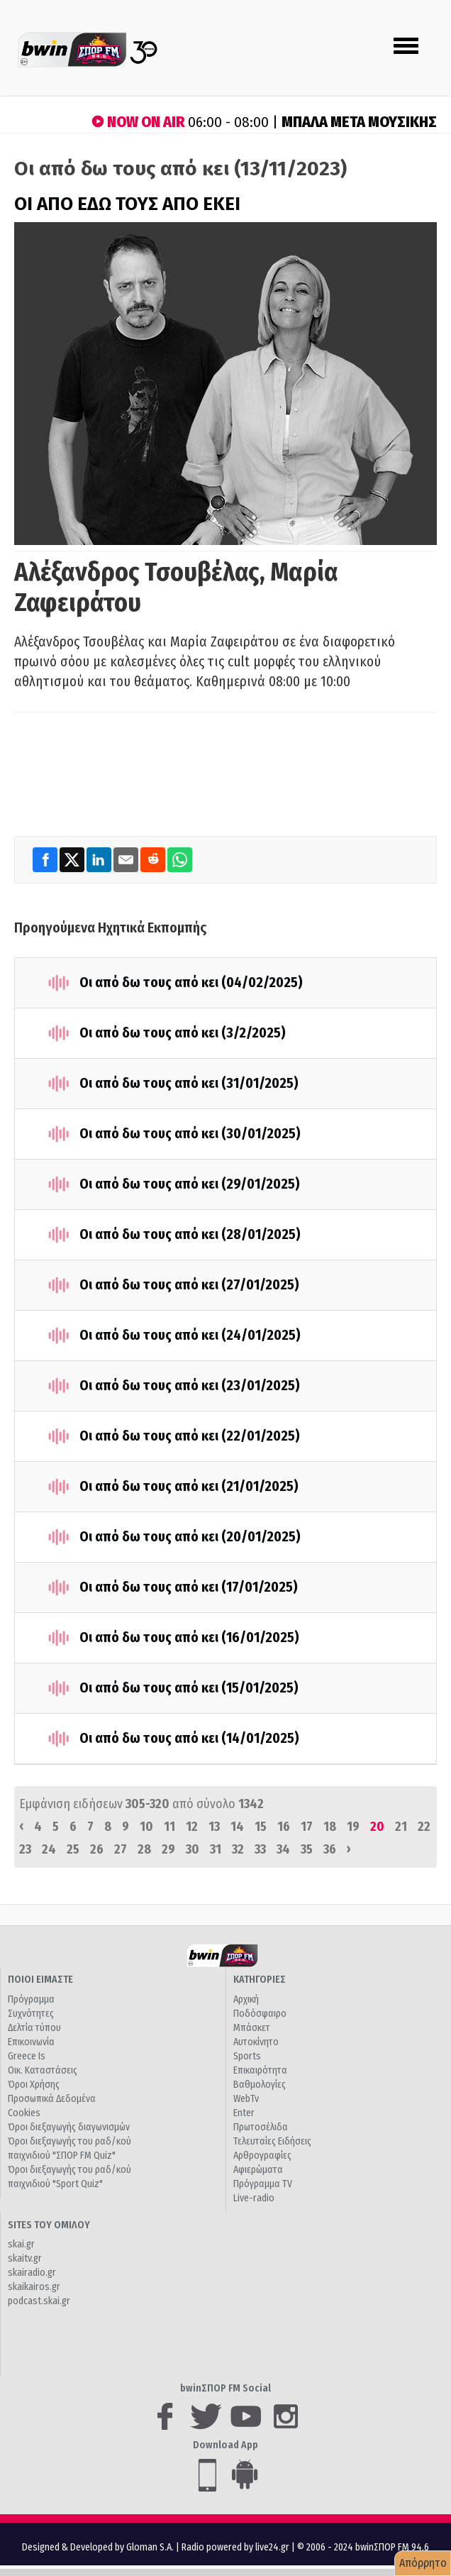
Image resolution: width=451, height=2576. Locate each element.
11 (169, 1826)
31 (215, 1849)
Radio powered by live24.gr (236, 2547)
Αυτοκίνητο (256, 2042)
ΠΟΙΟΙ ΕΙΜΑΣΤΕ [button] (40, 1980)
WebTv (246, 2099)
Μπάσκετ (251, 2028)
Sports (247, 2056)
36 (329, 1849)
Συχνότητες (31, 2014)
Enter (244, 2113)
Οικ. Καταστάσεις (42, 2070)
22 (424, 1826)
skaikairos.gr (34, 2287)
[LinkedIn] (100, 859)
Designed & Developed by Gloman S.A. (98, 2547)
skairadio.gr (32, 2273)
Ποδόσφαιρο (259, 2014)
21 (401, 1826)
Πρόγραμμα (31, 1999)
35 (307, 1849)
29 (168, 1849)
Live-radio (253, 2198)
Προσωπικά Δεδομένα (52, 2099)
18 (329, 1826)
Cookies (24, 2113)
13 (214, 1826)
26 (97, 1849)
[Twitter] (73, 859)
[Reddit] (153, 859)
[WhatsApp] (179, 859)
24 (49, 1849)
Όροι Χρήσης (34, 2085)
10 (146, 1826)
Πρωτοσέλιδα (260, 2127)
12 (192, 1826)
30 (192, 1849)
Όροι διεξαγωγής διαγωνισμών (69, 2127)
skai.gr (21, 2244)
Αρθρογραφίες (262, 2156)
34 (283, 1849)
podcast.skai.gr (39, 2301)
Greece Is (26, 2056)
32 (238, 1849)
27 (120, 1849)
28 (144, 1849)
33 (260, 1849)
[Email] (126, 859)
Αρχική (246, 1999)
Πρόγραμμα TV (262, 2184)
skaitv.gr (25, 2258)
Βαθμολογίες (259, 2085)
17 (307, 1826)
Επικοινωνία (31, 2042)
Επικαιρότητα (260, 2070)
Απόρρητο (423, 2563)
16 (283, 1826)
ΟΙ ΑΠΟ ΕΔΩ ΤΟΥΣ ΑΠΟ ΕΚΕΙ (127, 204)
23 (25, 1849)
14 (237, 1826)
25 (73, 1849)
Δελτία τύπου (34, 2028)
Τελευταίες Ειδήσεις (272, 2141)
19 (353, 1826)
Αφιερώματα (258, 2170)
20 (377, 1826)
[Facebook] (46, 859)
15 (261, 1826)
